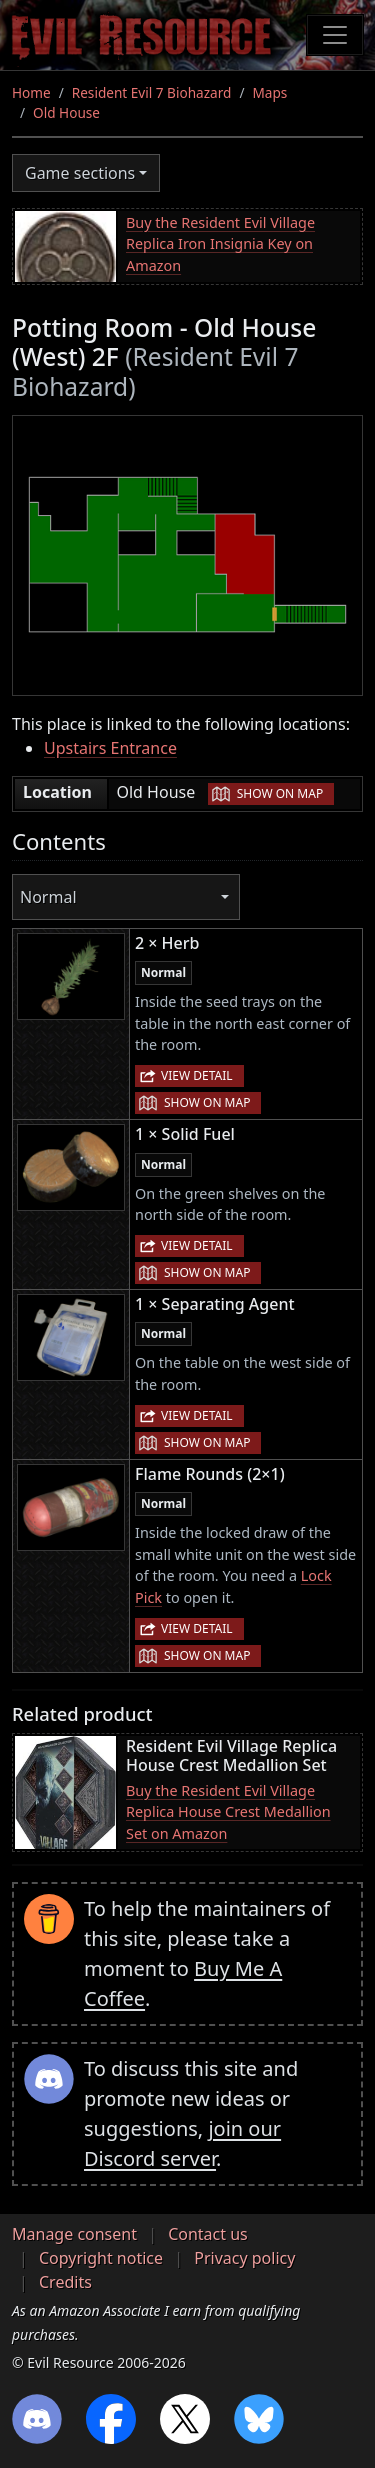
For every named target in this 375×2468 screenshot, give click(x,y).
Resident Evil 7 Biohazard (152, 92)
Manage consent (74, 2234)
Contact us (208, 2234)
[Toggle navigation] (335, 35)
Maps (269, 92)
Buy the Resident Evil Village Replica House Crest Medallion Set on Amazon (228, 1812)
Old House (66, 112)
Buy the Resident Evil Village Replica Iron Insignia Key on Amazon (220, 244)
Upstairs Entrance (110, 748)
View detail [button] (197, 1075)
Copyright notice (101, 2258)
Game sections (80, 173)
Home (31, 92)
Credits (65, 2282)
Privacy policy (244, 2258)
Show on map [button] (280, 793)
